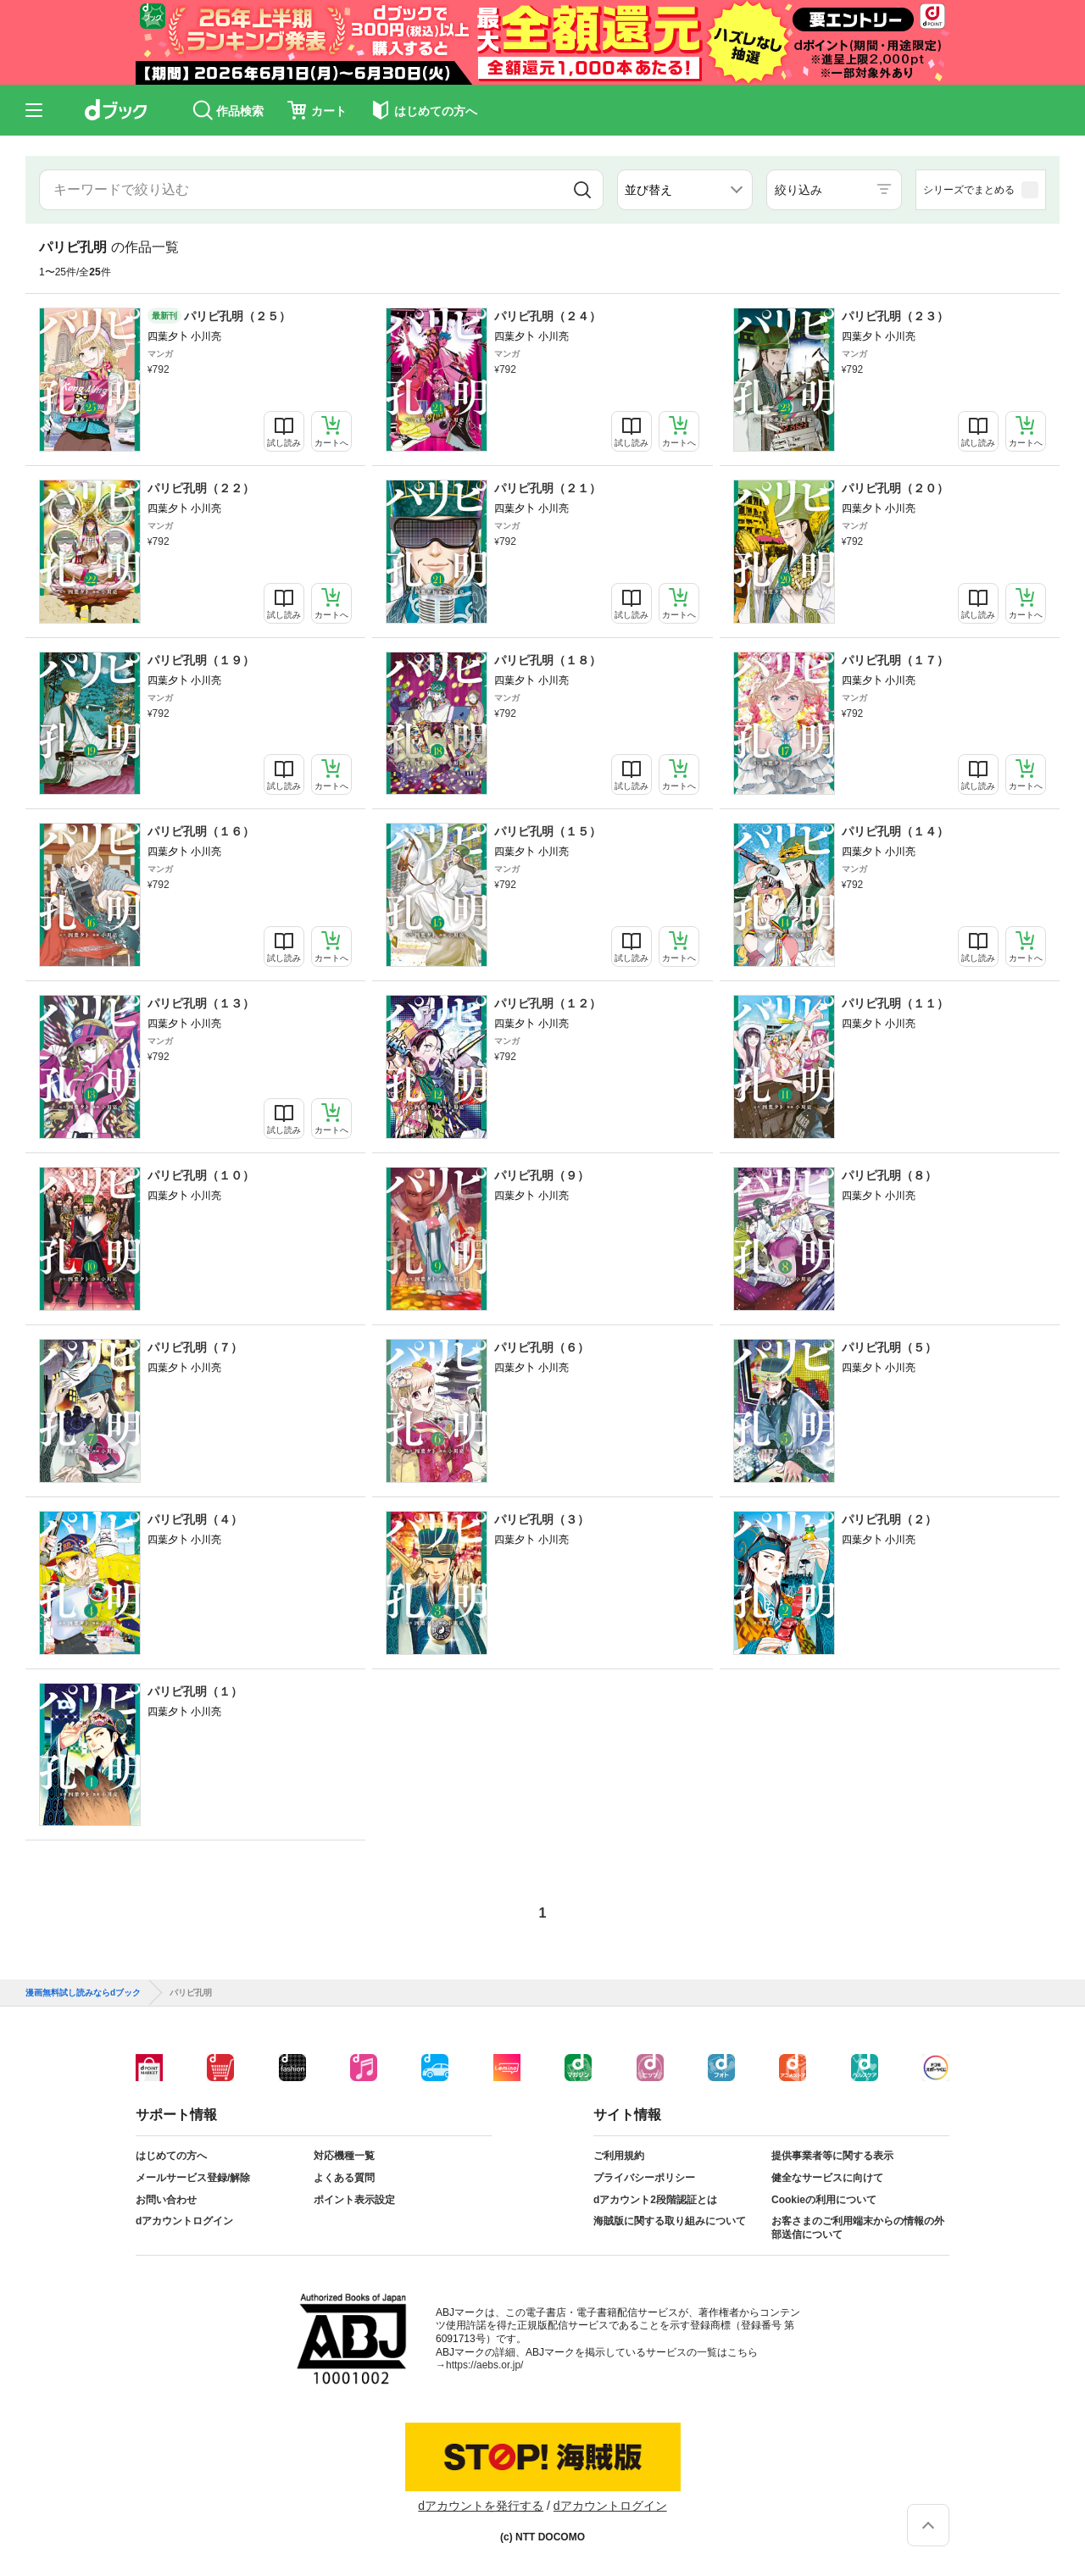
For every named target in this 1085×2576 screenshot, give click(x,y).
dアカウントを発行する (480, 2505)
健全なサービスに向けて (827, 2178)
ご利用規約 (618, 2156)
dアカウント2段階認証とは (655, 2200)
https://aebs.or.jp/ (484, 2365)
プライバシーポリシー (644, 2178)
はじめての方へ (171, 2156)
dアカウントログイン (184, 2221)
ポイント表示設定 (354, 2200)
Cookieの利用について (823, 2200)
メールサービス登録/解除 (193, 2178)
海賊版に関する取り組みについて (669, 2221)
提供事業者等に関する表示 (832, 2156)
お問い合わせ (166, 2200)
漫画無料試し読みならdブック (83, 1993)
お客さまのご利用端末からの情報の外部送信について (857, 2227)
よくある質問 (344, 2178)
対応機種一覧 (344, 2156)
